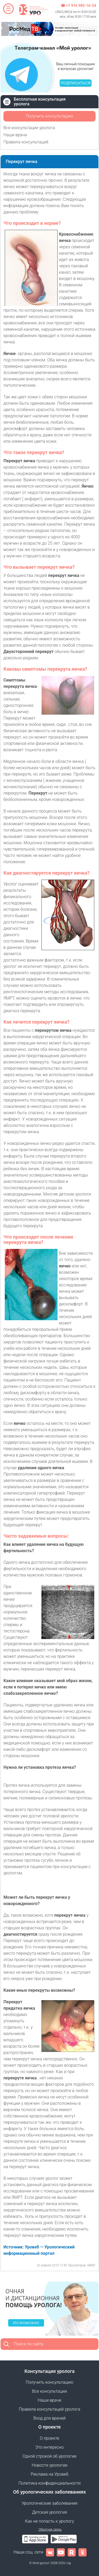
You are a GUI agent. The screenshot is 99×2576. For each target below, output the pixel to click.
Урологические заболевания (49, 2503)
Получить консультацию (49, 116)
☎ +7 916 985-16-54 (78, 5)
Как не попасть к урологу (49, 2521)
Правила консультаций (25, 142)
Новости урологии (49, 2465)
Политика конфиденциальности (49, 2483)
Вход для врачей (50, 2418)
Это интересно (49, 2447)
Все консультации (49, 2391)
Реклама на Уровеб (49, 2474)
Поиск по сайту (29, 2343)
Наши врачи (15, 135)
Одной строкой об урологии (49, 2456)
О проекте (49, 2438)
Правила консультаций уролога (49, 2409)
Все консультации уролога (29, 127)
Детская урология (49, 2512)
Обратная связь (50, 2529)
